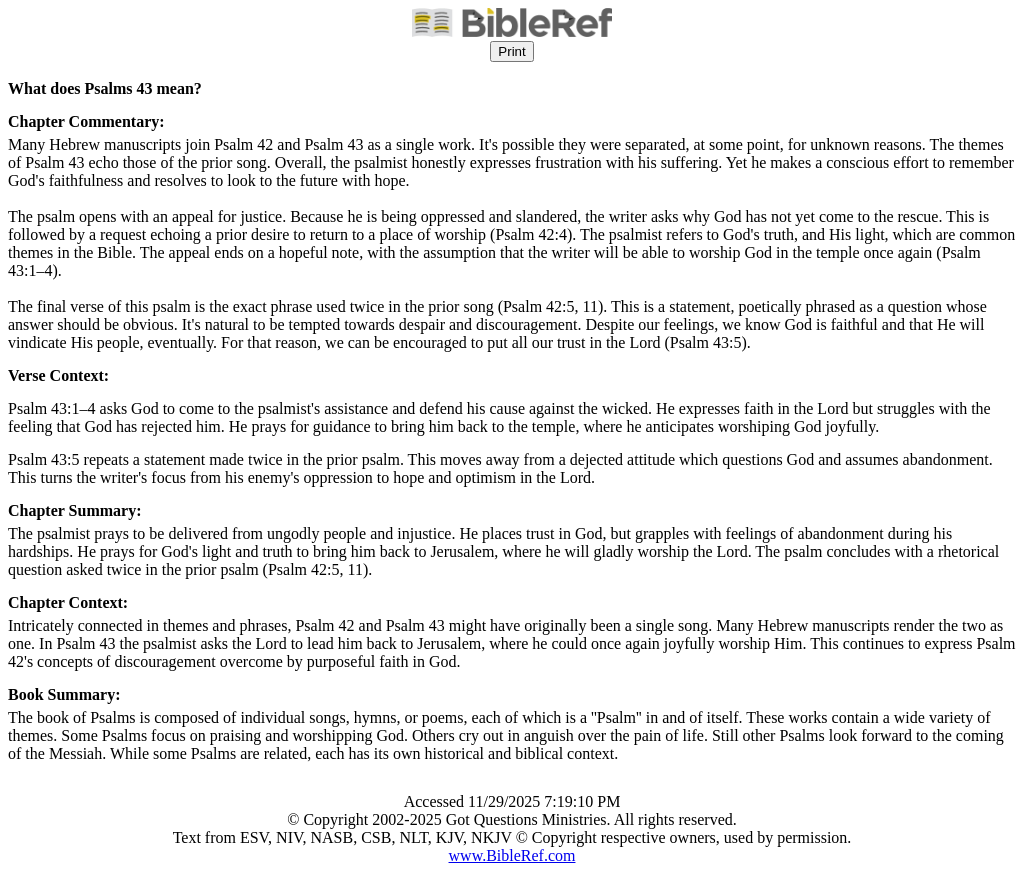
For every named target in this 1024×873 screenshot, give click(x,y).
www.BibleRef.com (512, 855)
